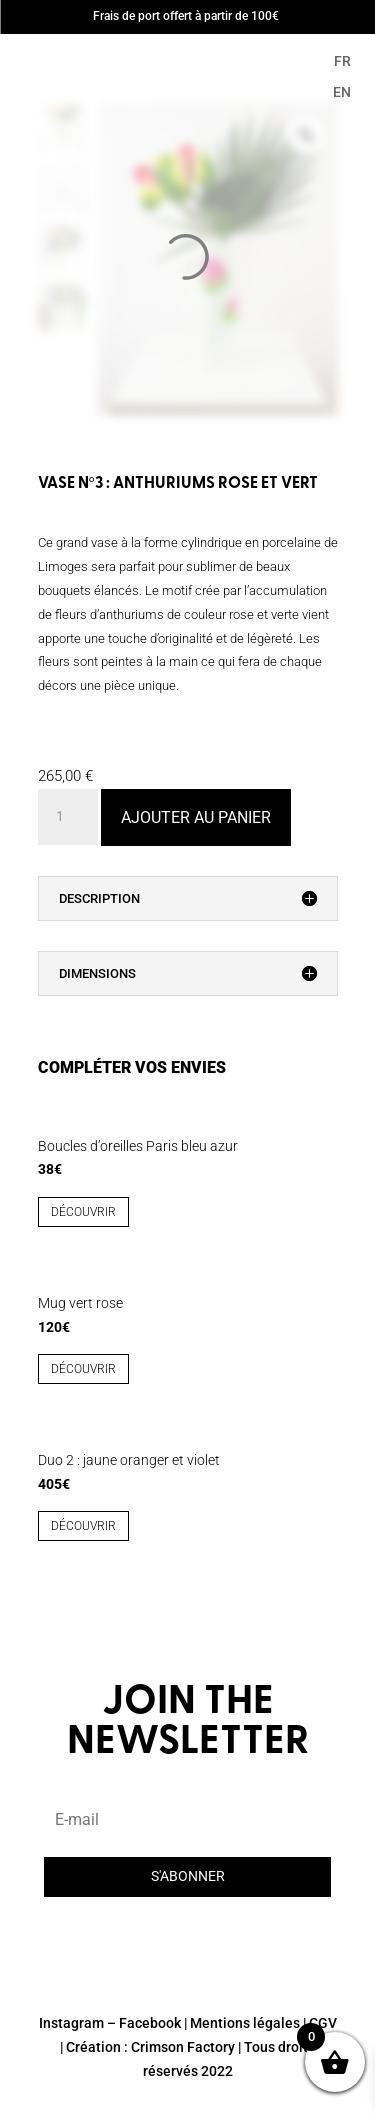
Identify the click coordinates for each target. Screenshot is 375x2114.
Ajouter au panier (196, 817)
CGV (323, 2023)
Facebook (150, 2023)
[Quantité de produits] (68, 817)
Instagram (71, 2023)
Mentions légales (245, 2023)
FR (342, 61)
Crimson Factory (183, 2047)
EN (342, 92)
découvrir (83, 1212)
